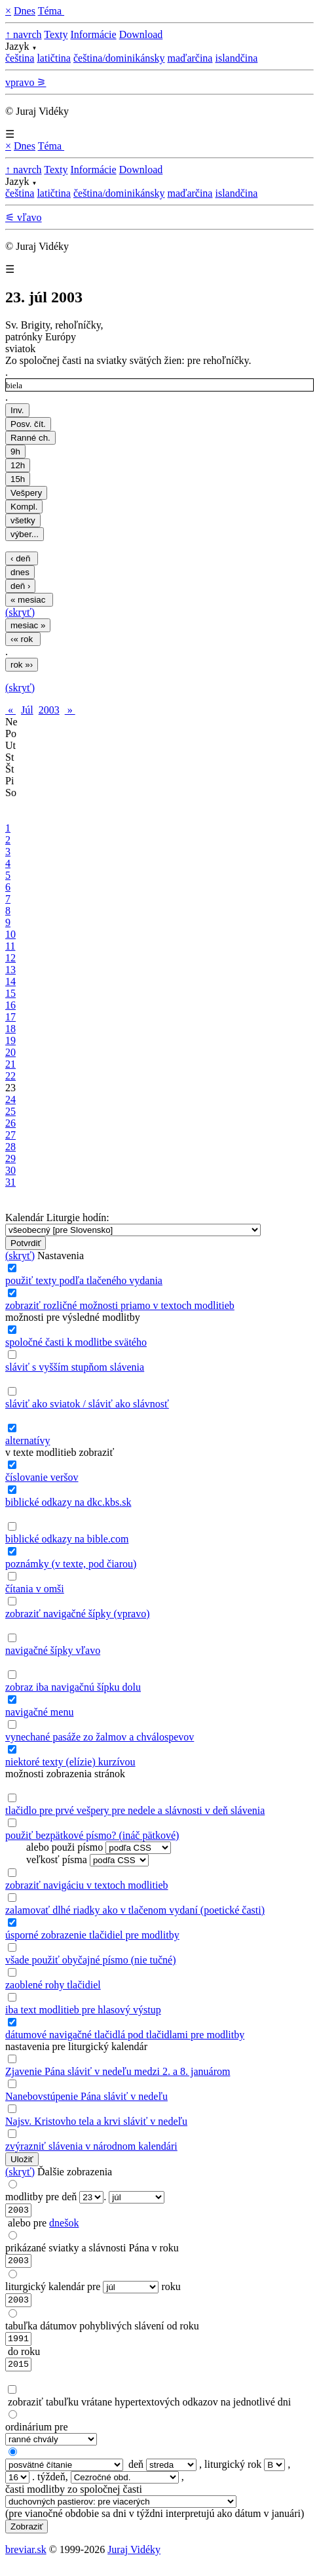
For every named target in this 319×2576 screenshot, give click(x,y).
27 (10, 1134)
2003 (49, 709)
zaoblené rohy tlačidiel (53, 1984)
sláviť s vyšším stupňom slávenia (74, 1367)
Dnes (24, 10)
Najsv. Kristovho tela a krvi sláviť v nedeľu (96, 2121)
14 (10, 981)
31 (10, 1182)
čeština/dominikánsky (119, 58)
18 (10, 1028)
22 (10, 1075)
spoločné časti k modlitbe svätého (76, 1342)
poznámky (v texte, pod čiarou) (70, 1563)
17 (10, 1016)
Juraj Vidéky (133, 2559)
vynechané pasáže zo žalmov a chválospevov (99, 1736)
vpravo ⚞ (25, 82)
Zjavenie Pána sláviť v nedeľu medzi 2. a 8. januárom (117, 2071)
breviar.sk (26, 2559)
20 (10, 1052)
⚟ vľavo (23, 217)
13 (10, 969)
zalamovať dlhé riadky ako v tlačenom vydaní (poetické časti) (135, 1910)
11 (10, 946)
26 (10, 1123)
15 (10, 993)
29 (10, 1158)
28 (10, 1146)
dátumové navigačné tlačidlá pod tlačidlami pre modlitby (124, 2034)
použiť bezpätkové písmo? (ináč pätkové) (92, 1835)
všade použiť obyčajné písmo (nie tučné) (90, 1959)
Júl (27, 709)
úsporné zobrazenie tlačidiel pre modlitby (92, 1935)
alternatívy (27, 1440)
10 (10, 934)
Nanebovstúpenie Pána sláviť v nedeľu (86, 2096)
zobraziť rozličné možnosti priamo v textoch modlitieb (120, 1305)
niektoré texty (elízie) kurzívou (70, 1761)
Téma (51, 10)
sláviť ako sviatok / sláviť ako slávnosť (87, 1403)
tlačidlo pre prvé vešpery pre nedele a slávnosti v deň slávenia (135, 1810)
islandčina (236, 58)
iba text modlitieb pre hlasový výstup (83, 2009)
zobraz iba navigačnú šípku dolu (73, 1687)
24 (10, 1099)
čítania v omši (34, 1588)
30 (10, 1170)
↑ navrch (23, 34)
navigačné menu (39, 1712)
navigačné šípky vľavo (52, 1650)
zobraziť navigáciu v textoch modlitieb (86, 1885)
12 (10, 957)
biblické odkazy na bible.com (66, 1538)
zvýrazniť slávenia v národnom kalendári (91, 2146)
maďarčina (189, 58)
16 (10, 1005)
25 (10, 1111)
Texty (55, 34)
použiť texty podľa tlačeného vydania (83, 1280)
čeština (19, 58)
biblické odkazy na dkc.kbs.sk (68, 1502)
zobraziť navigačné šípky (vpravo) (77, 1613)
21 (10, 1064)
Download (141, 34)
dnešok (64, 2224)
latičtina (54, 58)
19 (10, 1040)
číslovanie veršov (42, 1477)
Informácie (93, 34)
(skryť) (20, 612)
